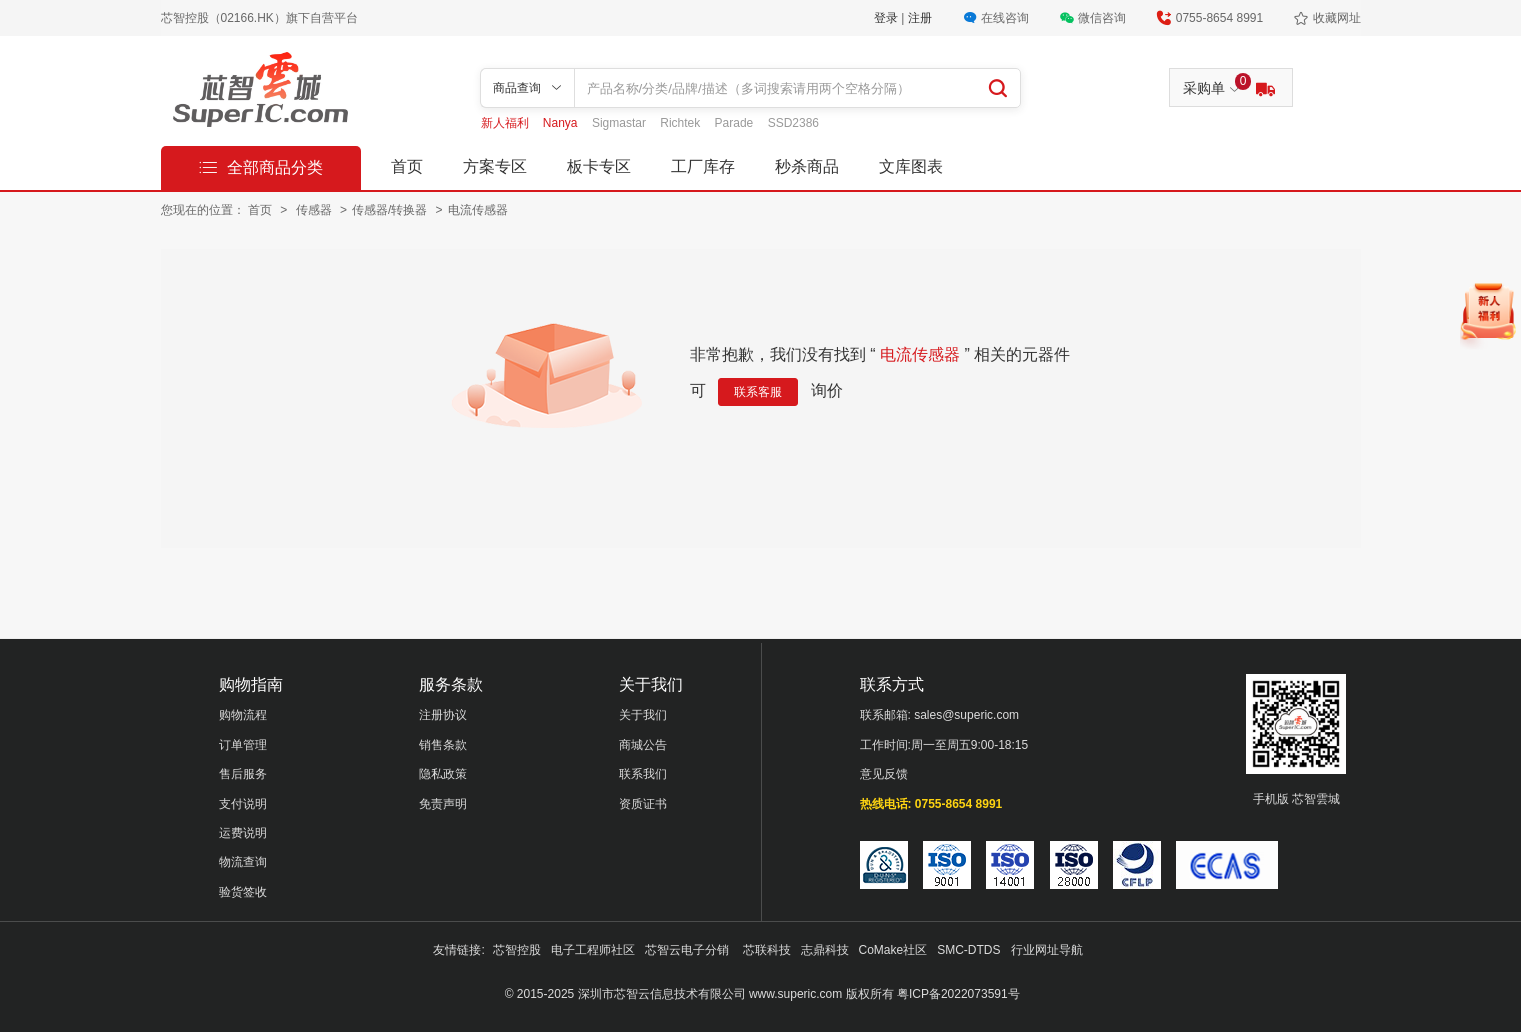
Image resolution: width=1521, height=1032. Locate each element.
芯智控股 (517, 950)
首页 (407, 166)
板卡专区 (599, 166)
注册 (920, 18)
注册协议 (443, 715)
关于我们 (643, 715)
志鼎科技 (825, 950)
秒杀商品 (807, 166)
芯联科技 (767, 950)
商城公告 (643, 745)
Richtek (681, 123)
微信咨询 (1102, 18)
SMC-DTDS (968, 950)
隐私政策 (443, 774)
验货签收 (243, 892)
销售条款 (443, 745)
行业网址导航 (1047, 950)
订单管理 (243, 745)
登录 (887, 18)
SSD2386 (793, 123)
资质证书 (643, 804)
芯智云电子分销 (688, 950)
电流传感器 (478, 210)
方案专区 (495, 166)
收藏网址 (1337, 18)
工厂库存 (703, 166)
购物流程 (243, 715)
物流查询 (243, 862)
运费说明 (243, 833)
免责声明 (443, 804)
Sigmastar (620, 123)
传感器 (315, 210)
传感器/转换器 (391, 210)
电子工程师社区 (593, 950)
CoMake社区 (893, 950)
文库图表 (911, 166)
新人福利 (506, 123)
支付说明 (243, 804)
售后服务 (243, 774)
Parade (736, 123)
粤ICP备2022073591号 (958, 994)
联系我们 (643, 774)
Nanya (562, 123)
